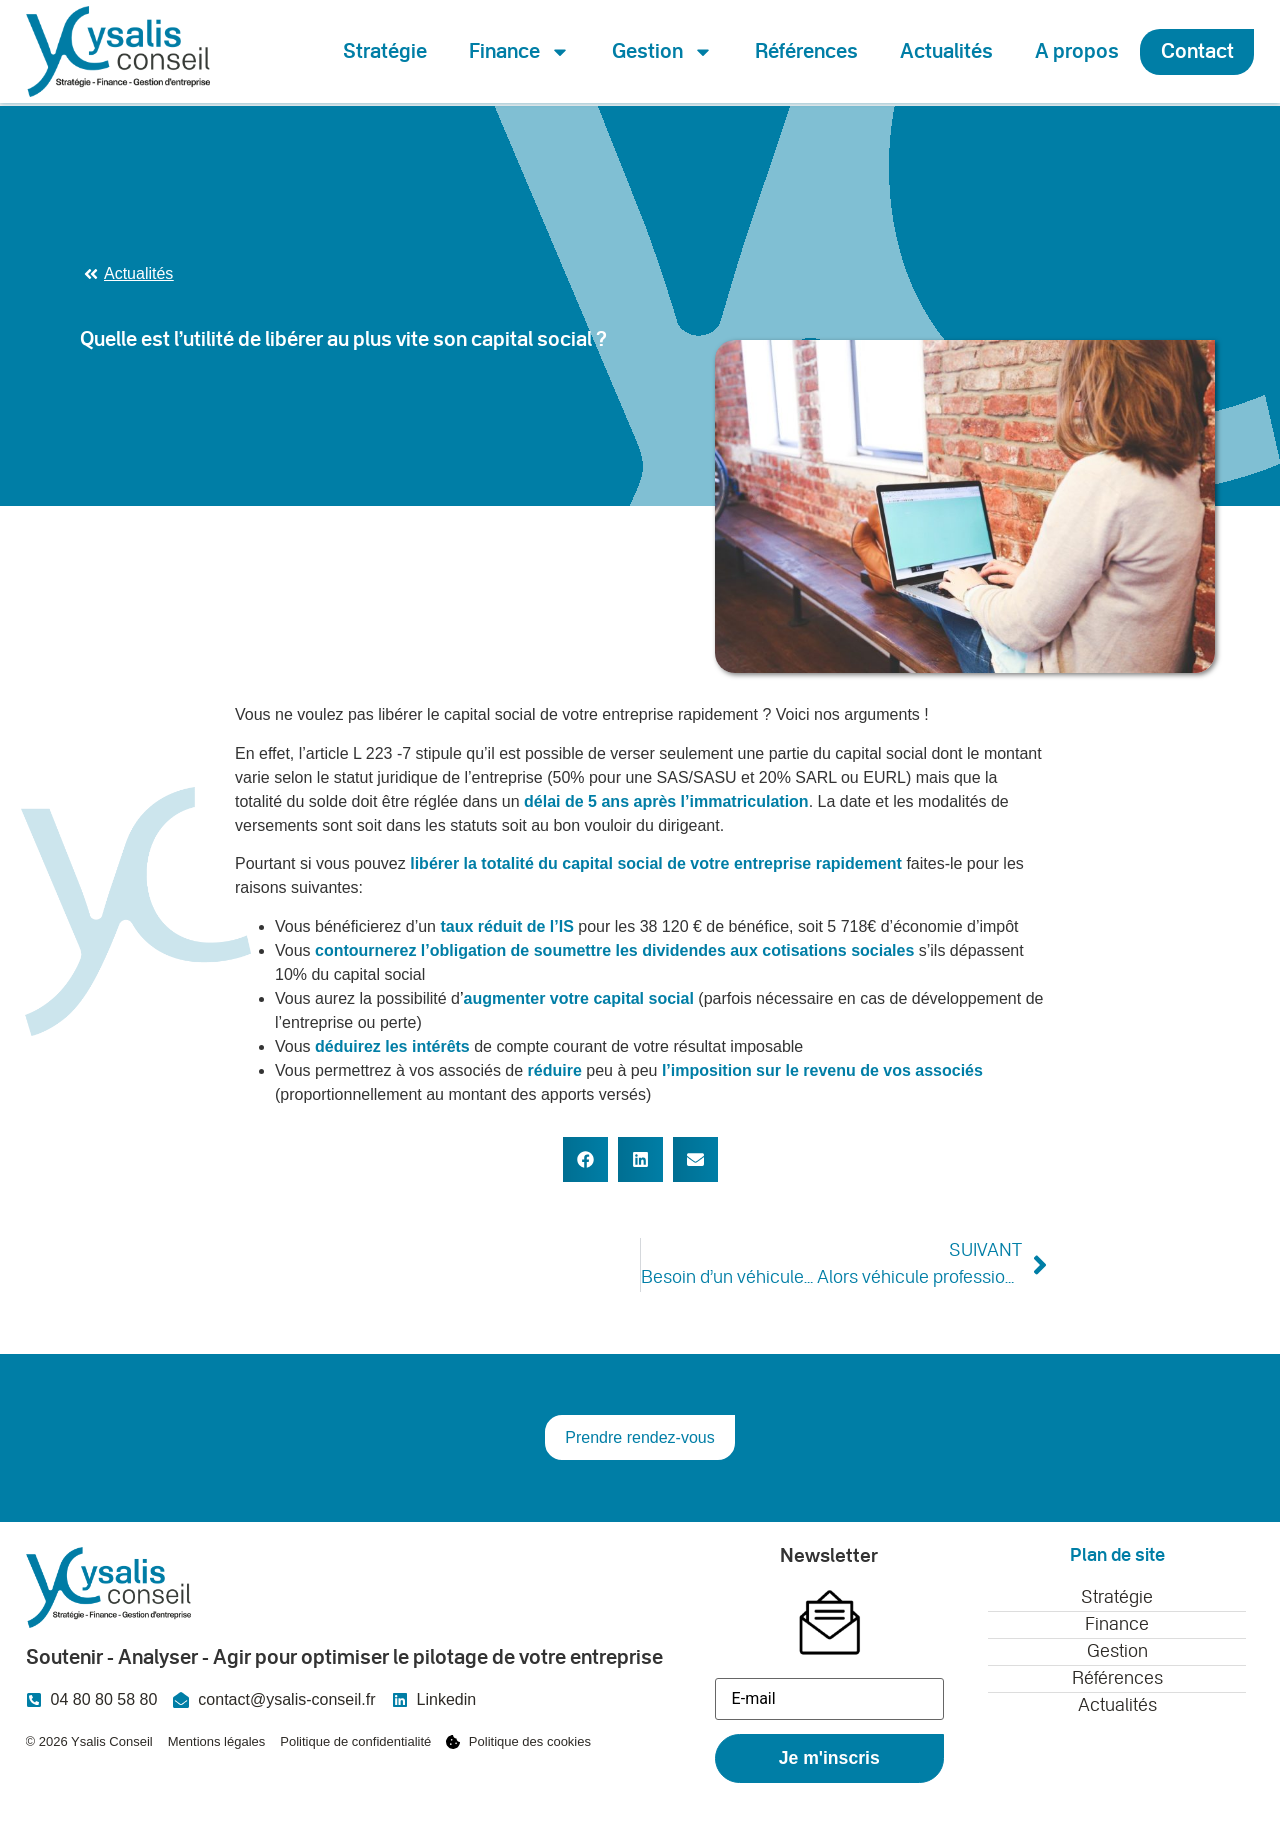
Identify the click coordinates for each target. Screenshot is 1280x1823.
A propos (1077, 52)
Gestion (662, 52)
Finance (519, 52)
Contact (1197, 52)
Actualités (946, 52)
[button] (585, 1159)
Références (806, 52)
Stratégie (385, 52)
